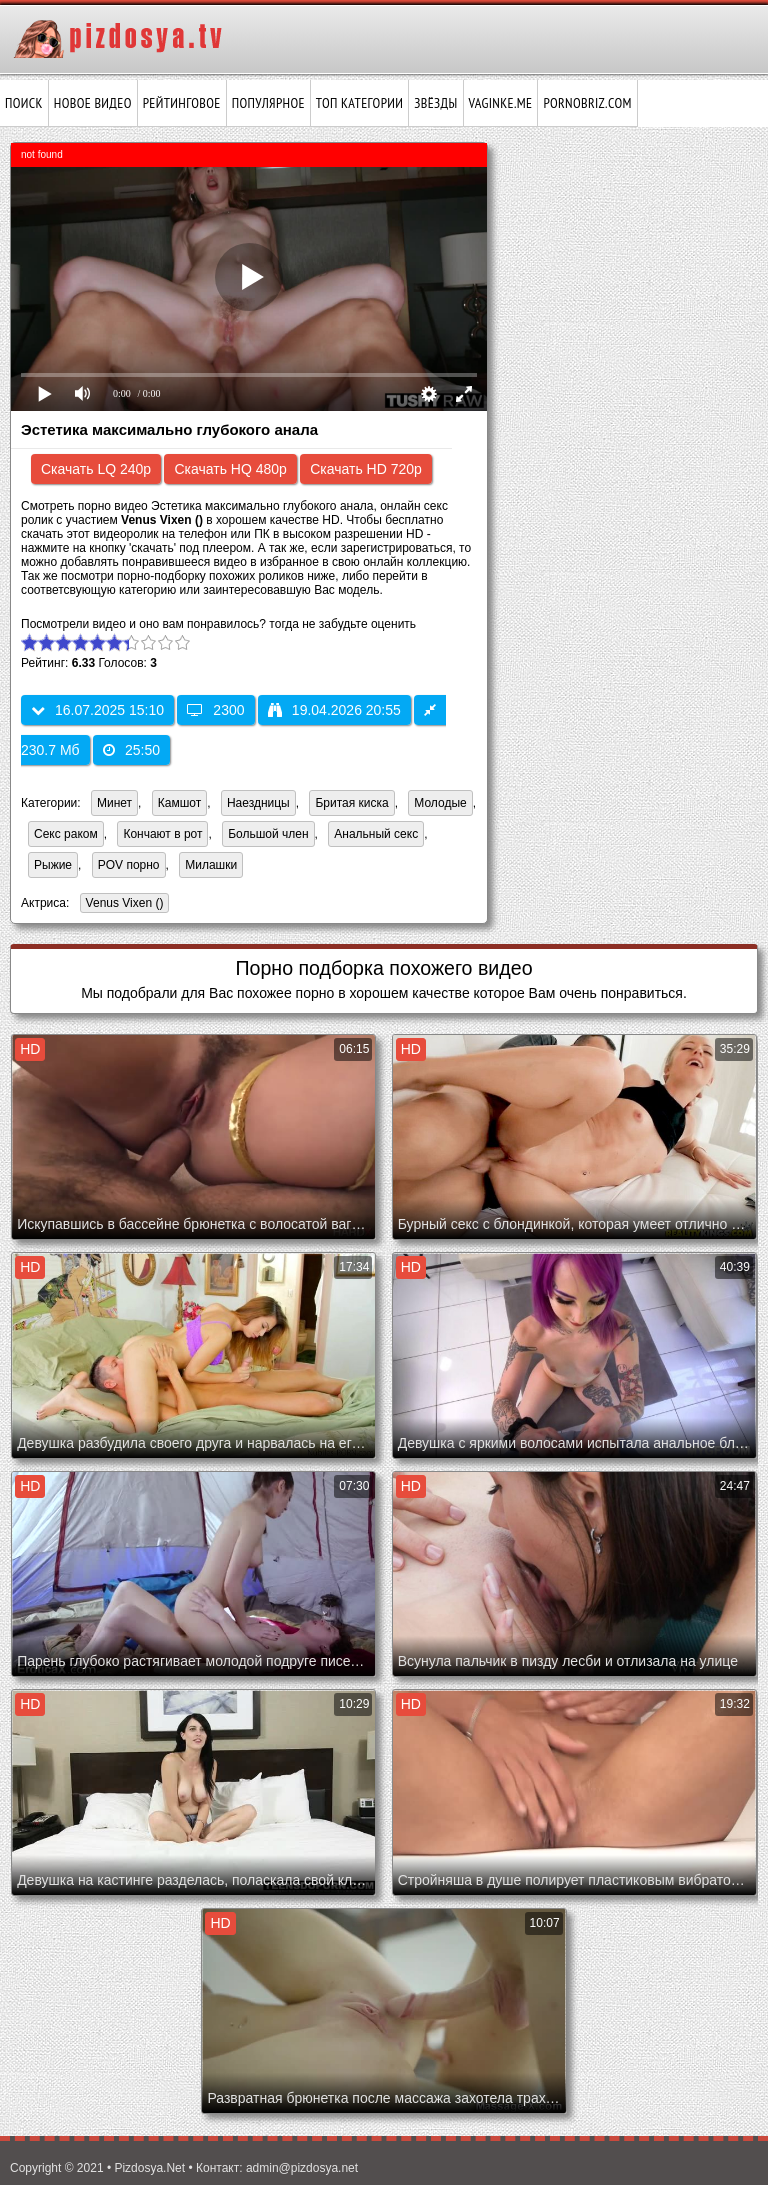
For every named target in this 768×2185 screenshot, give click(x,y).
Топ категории (359, 103)
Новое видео (93, 103)
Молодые (440, 803)
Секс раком (66, 834)
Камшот (179, 803)
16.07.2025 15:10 (97, 710)
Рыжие (53, 865)
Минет (114, 803)
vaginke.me (501, 103)
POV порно (129, 865)
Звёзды (435, 103)
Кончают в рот (162, 834)
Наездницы (258, 803)
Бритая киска (351, 803)
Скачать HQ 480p (230, 469)
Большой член (268, 834)
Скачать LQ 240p (96, 469)
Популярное (268, 103)
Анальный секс (376, 834)
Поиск (24, 103)
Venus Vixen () (122, 904)
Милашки (211, 865)
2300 (215, 710)
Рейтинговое (182, 103)
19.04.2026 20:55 (334, 710)
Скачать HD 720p (366, 469)
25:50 (131, 750)
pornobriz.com (587, 103)
